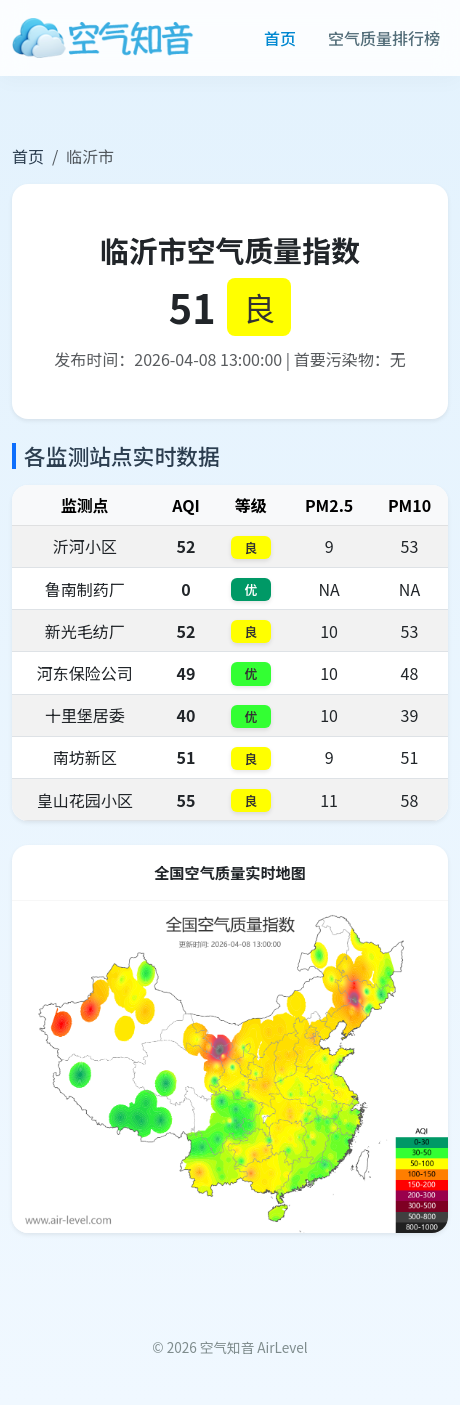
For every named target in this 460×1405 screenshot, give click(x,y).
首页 (280, 38)
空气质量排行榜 (384, 38)
